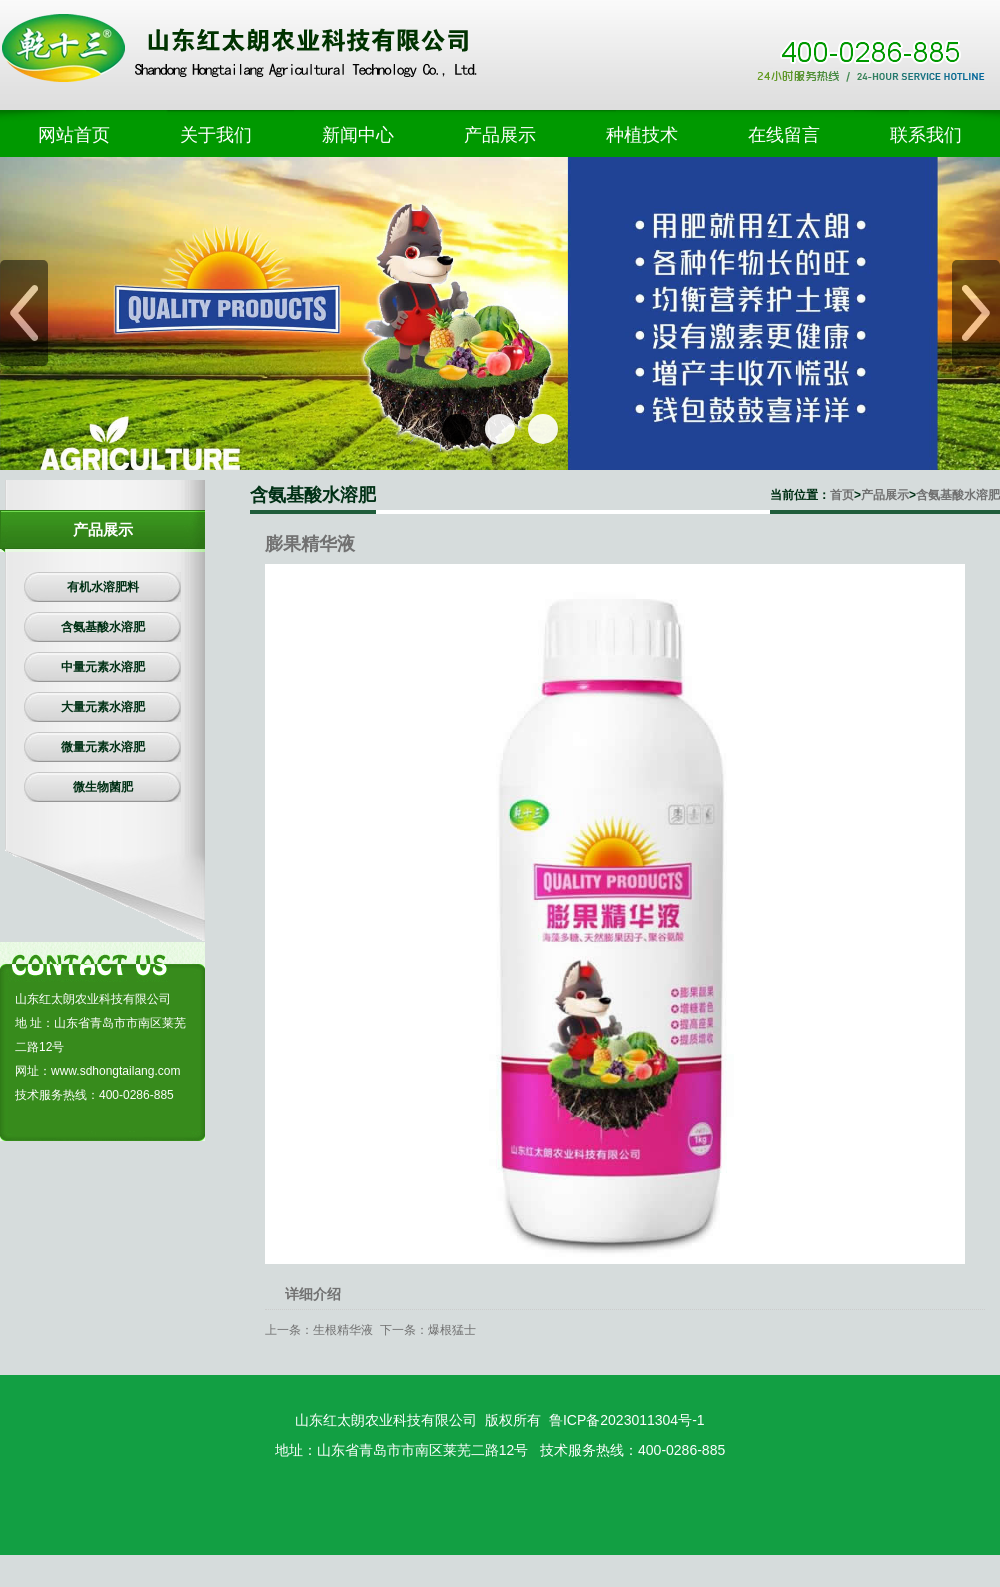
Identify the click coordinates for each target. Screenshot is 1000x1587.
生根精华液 (343, 1330)
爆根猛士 (452, 1330)
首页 (842, 495)
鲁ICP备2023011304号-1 (627, 1420)
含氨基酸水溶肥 (958, 495)
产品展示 (885, 495)
